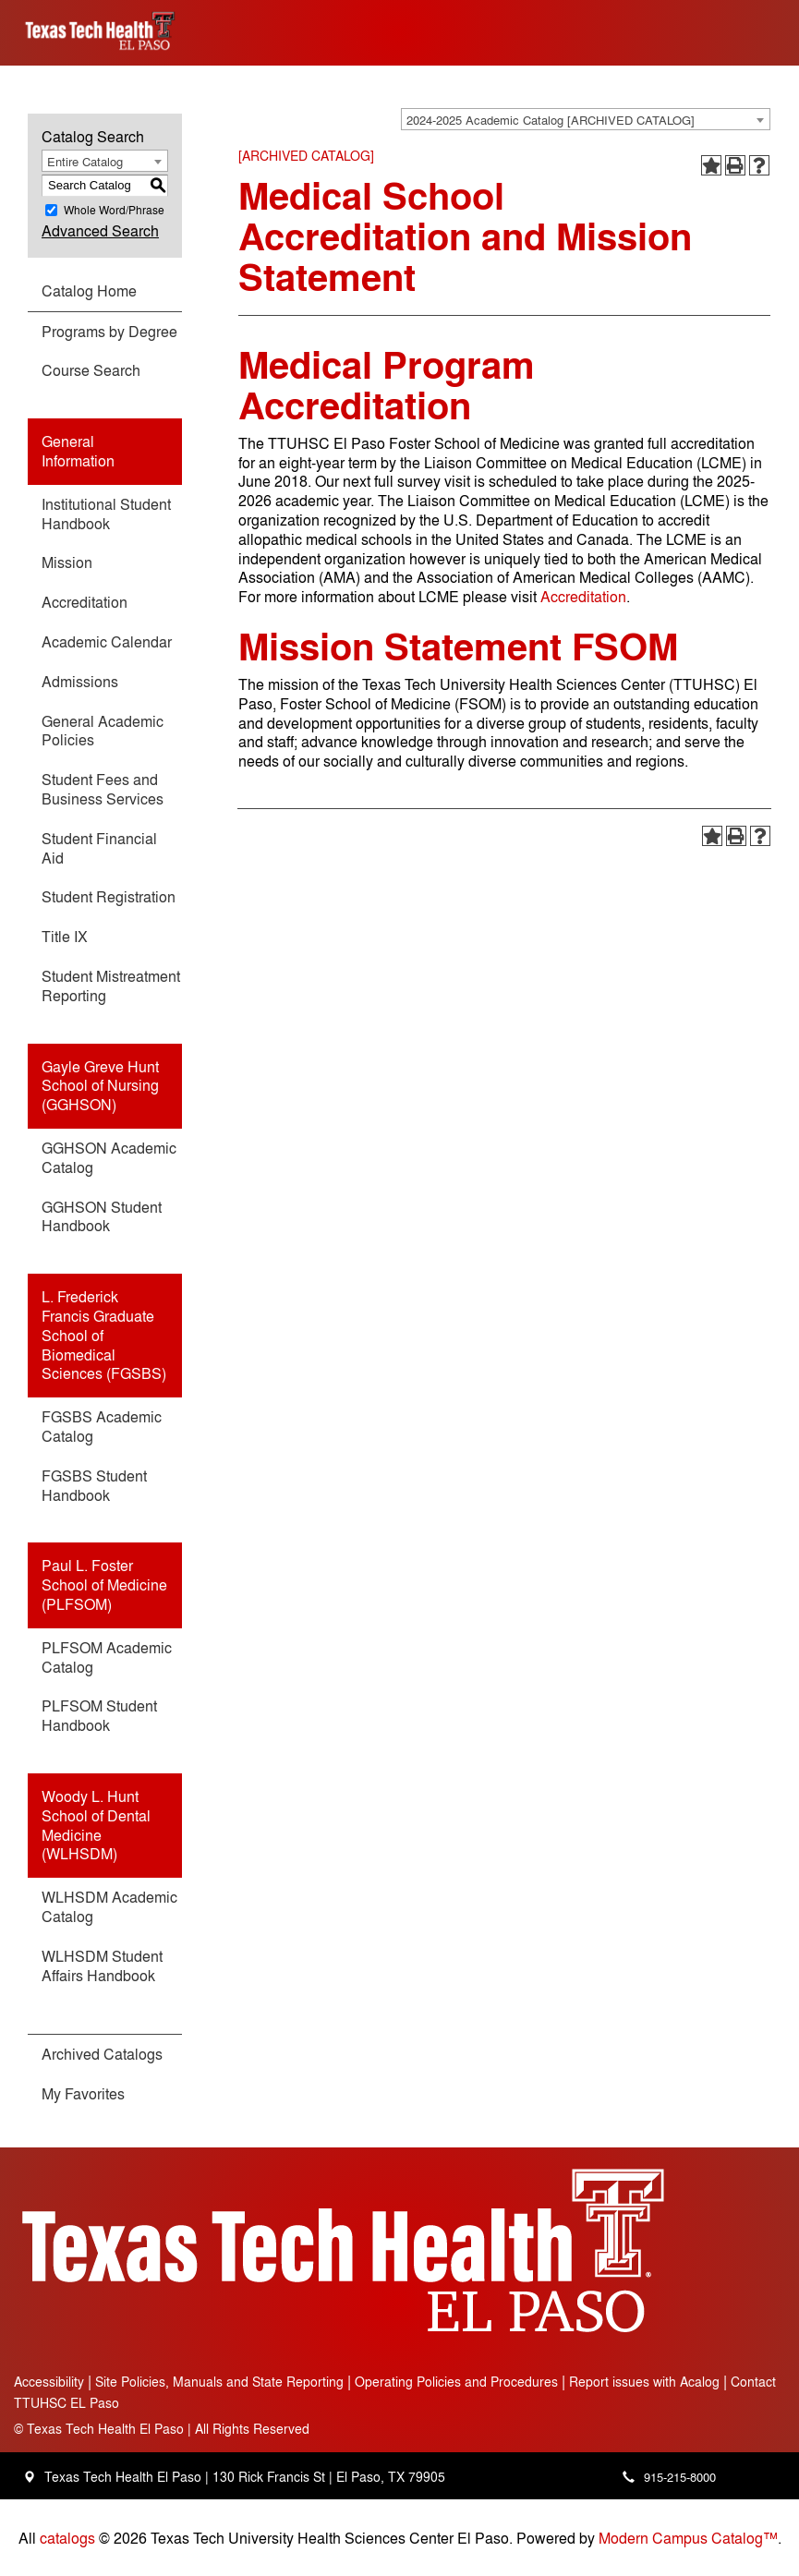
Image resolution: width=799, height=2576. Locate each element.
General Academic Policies (102, 730)
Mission (67, 562)
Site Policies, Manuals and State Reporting (219, 2380)
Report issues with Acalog (644, 2380)
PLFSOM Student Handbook (99, 1715)
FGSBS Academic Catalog (102, 1426)
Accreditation (84, 601)
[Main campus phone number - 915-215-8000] (664, 2476)
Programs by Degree (109, 331)
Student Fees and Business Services (102, 788)
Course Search (91, 370)
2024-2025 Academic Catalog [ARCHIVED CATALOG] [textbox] (550, 119)
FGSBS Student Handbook (94, 1485)
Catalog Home (89, 290)
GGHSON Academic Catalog (109, 1157)
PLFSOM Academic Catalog (107, 1657)
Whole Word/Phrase (114, 209)
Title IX (65, 936)
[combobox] (585, 119)
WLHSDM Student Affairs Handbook (102, 1965)
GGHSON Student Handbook (102, 1216)
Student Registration (109, 896)
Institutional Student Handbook (106, 513)
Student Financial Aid (99, 848)
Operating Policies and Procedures (456, 2380)
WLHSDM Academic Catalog (109, 1906)
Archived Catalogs (102, 2053)
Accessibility (49, 2380)
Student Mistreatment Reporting (111, 985)
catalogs (67, 2537)
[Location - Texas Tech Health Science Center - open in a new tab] (29, 2476)
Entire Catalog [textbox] (85, 161)
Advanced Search (100, 230)
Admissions (80, 681)
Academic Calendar (107, 641)
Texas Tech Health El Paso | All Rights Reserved (161, 2427)
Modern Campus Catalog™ (688, 2537)
